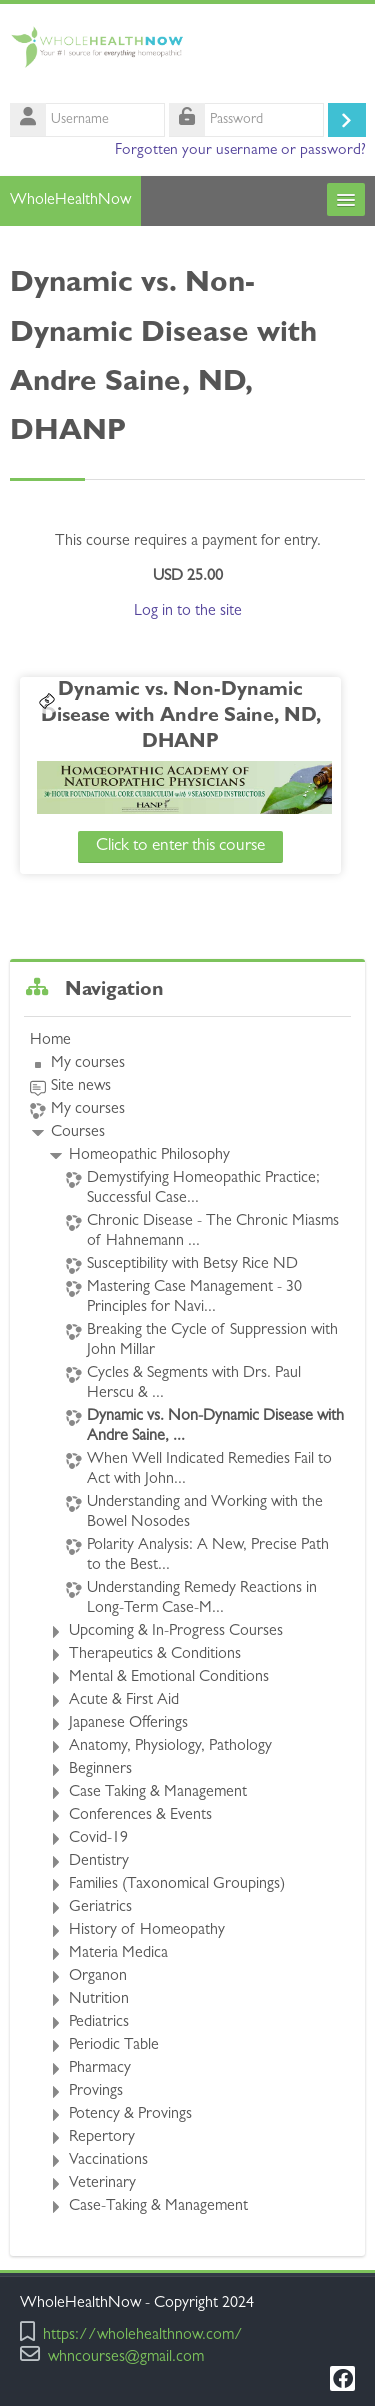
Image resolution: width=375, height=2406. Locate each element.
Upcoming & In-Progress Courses (176, 1632)
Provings (96, 2092)
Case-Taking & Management (158, 2207)
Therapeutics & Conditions (155, 1655)
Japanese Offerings (128, 1724)
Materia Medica (118, 1954)
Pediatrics (99, 2023)
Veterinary (102, 2184)
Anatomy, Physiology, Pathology (170, 1747)
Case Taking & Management (158, 1793)
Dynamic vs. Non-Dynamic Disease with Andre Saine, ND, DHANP (184, 717)
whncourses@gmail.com (126, 2358)
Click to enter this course (183, 846)
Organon (98, 1977)
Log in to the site (188, 612)
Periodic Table (114, 2046)
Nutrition (99, 2000)
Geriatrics (100, 1908)
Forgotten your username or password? (240, 151)
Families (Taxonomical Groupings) (177, 1885)
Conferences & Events (140, 1816)
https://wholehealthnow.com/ (143, 2336)
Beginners (100, 1770)
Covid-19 (98, 1839)
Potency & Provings (130, 2115)
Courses (78, 1133)
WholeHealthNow (70, 201)
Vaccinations (108, 2161)
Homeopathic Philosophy (149, 1156)
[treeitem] (187, 1624)
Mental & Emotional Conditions (169, 1678)
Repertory (102, 2138)
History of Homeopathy (147, 1931)
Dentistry (99, 1862)
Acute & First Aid (124, 1701)
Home (50, 1041)
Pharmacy (100, 2069)
